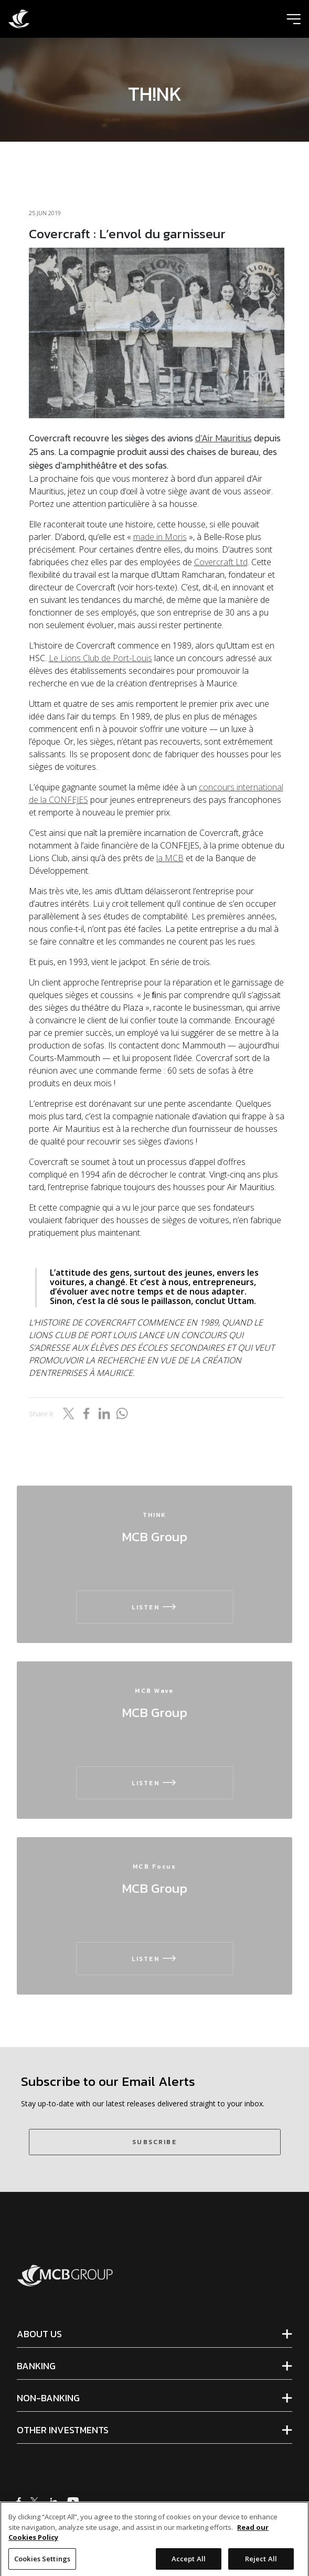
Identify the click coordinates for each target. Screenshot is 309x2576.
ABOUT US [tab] (39, 2334)
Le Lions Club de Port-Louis (100, 658)
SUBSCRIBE (154, 2142)
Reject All (261, 2564)
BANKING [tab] (36, 2366)
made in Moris (160, 537)
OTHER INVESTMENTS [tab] (63, 2430)
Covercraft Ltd (221, 562)
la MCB (170, 858)
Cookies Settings (42, 2564)
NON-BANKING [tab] (48, 2398)
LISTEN (154, 1607)
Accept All (189, 2564)
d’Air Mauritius (223, 438)
